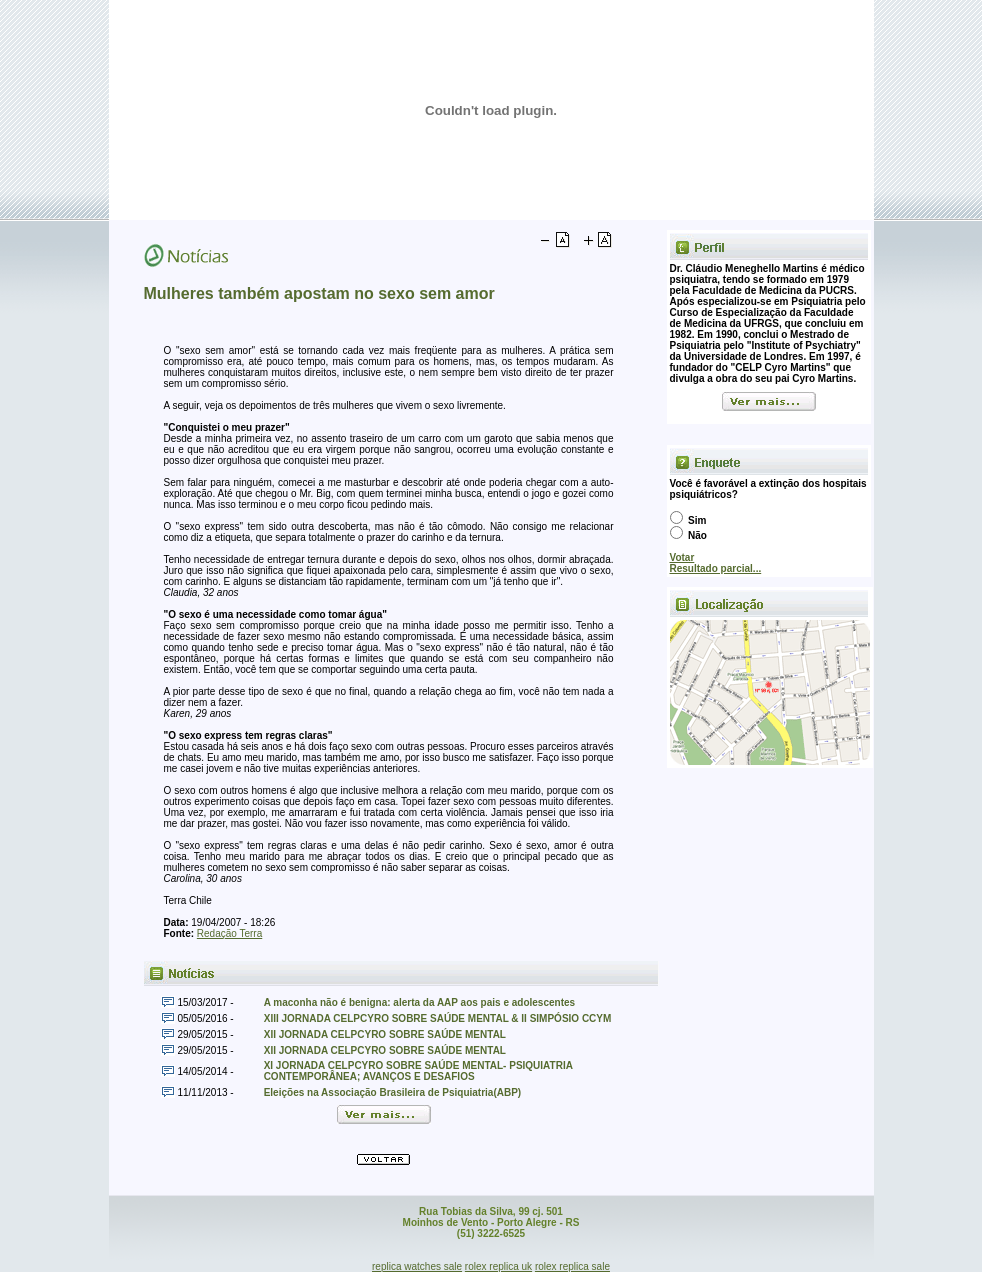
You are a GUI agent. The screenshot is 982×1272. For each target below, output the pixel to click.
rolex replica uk (498, 1266)
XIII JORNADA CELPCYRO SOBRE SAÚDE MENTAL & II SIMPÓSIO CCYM (438, 1018)
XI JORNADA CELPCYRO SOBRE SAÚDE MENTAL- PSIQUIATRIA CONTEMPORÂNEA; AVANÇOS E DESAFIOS (418, 1071)
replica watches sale (417, 1266)
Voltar (383, 1159)
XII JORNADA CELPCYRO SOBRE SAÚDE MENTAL (385, 1034)
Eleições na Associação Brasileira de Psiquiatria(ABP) (393, 1092)
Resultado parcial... (716, 568)
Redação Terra (229, 933)
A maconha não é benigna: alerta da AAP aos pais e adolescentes (419, 1002)
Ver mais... (769, 401)
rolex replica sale (572, 1266)
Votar (682, 557)
